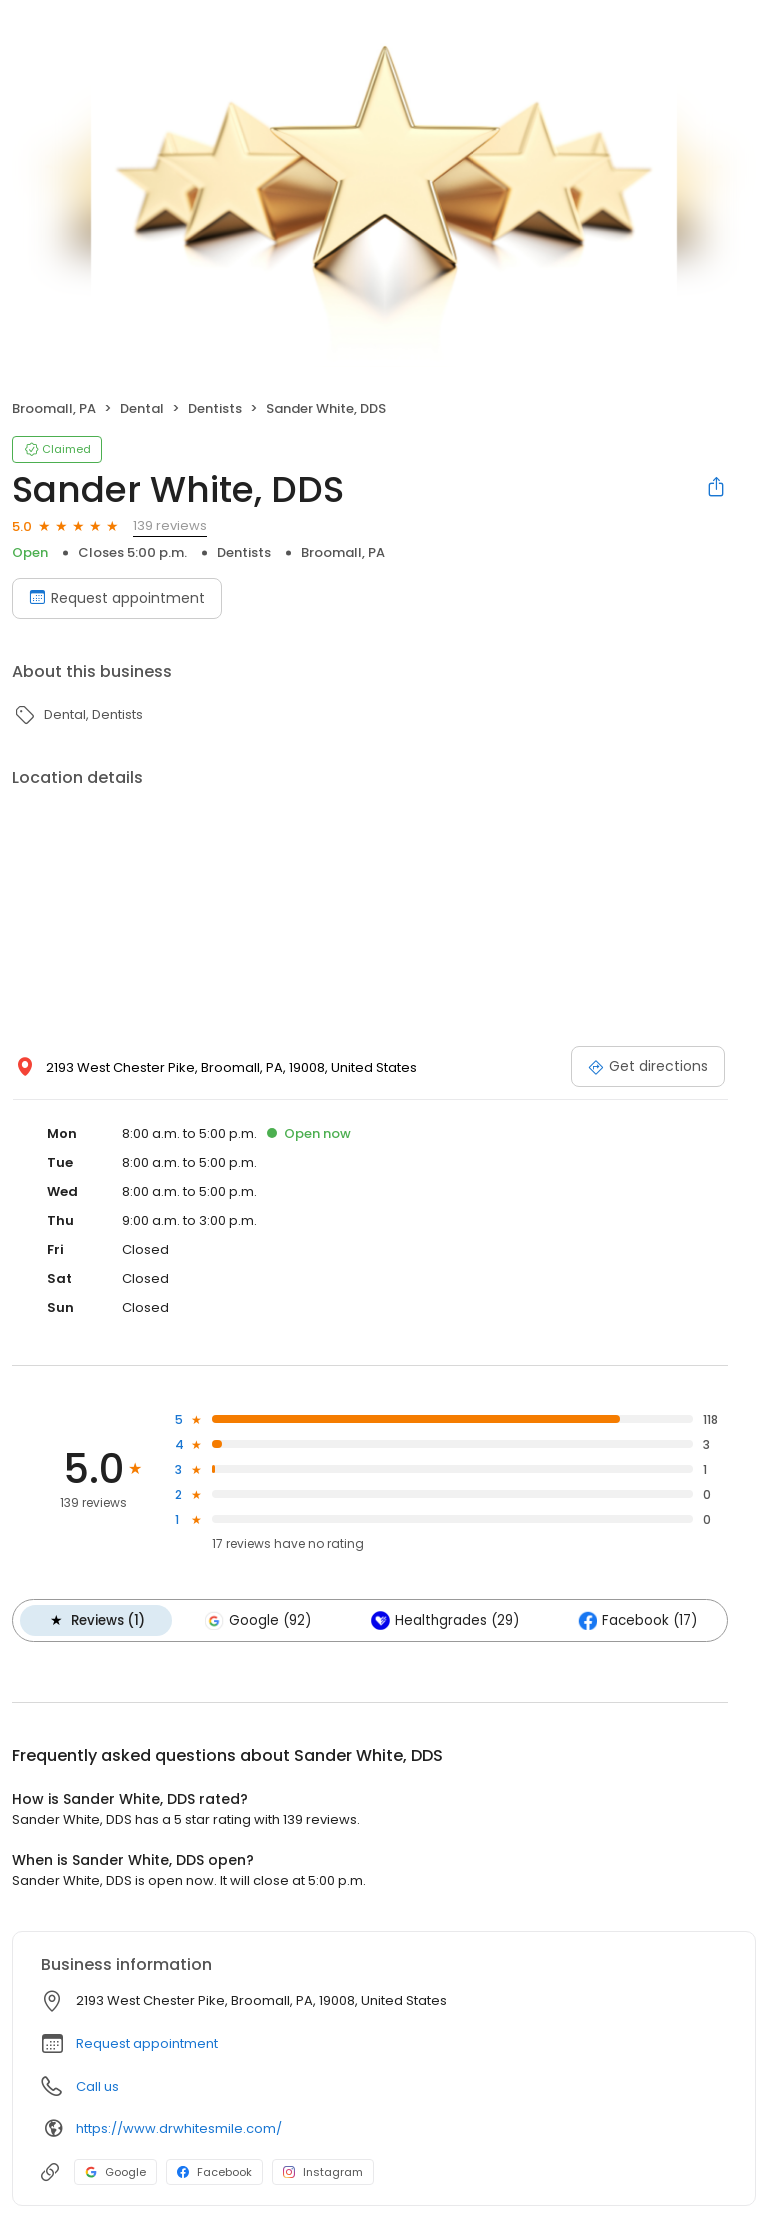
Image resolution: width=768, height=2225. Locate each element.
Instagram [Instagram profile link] (323, 2171)
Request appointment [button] (147, 2042)
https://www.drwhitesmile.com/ (179, 2127)
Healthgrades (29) (440, 1620)
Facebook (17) (631, 1620)
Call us (97, 2085)
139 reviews (170, 525)
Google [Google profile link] (115, 2171)
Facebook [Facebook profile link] (214, 2171)
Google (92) (255, 1620)
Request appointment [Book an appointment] (117, 598)
